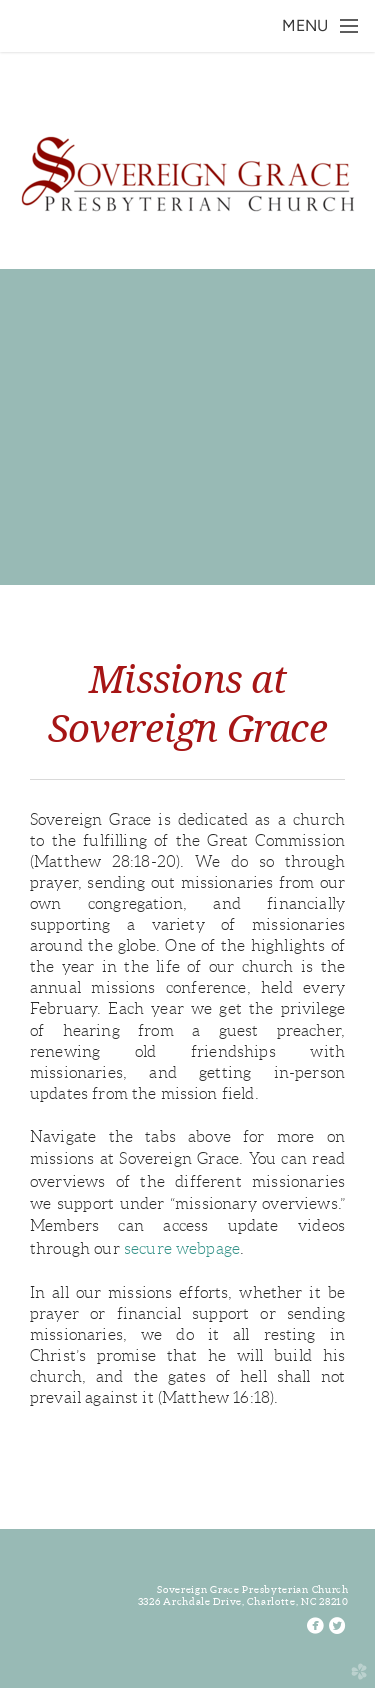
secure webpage (182, 1248)
